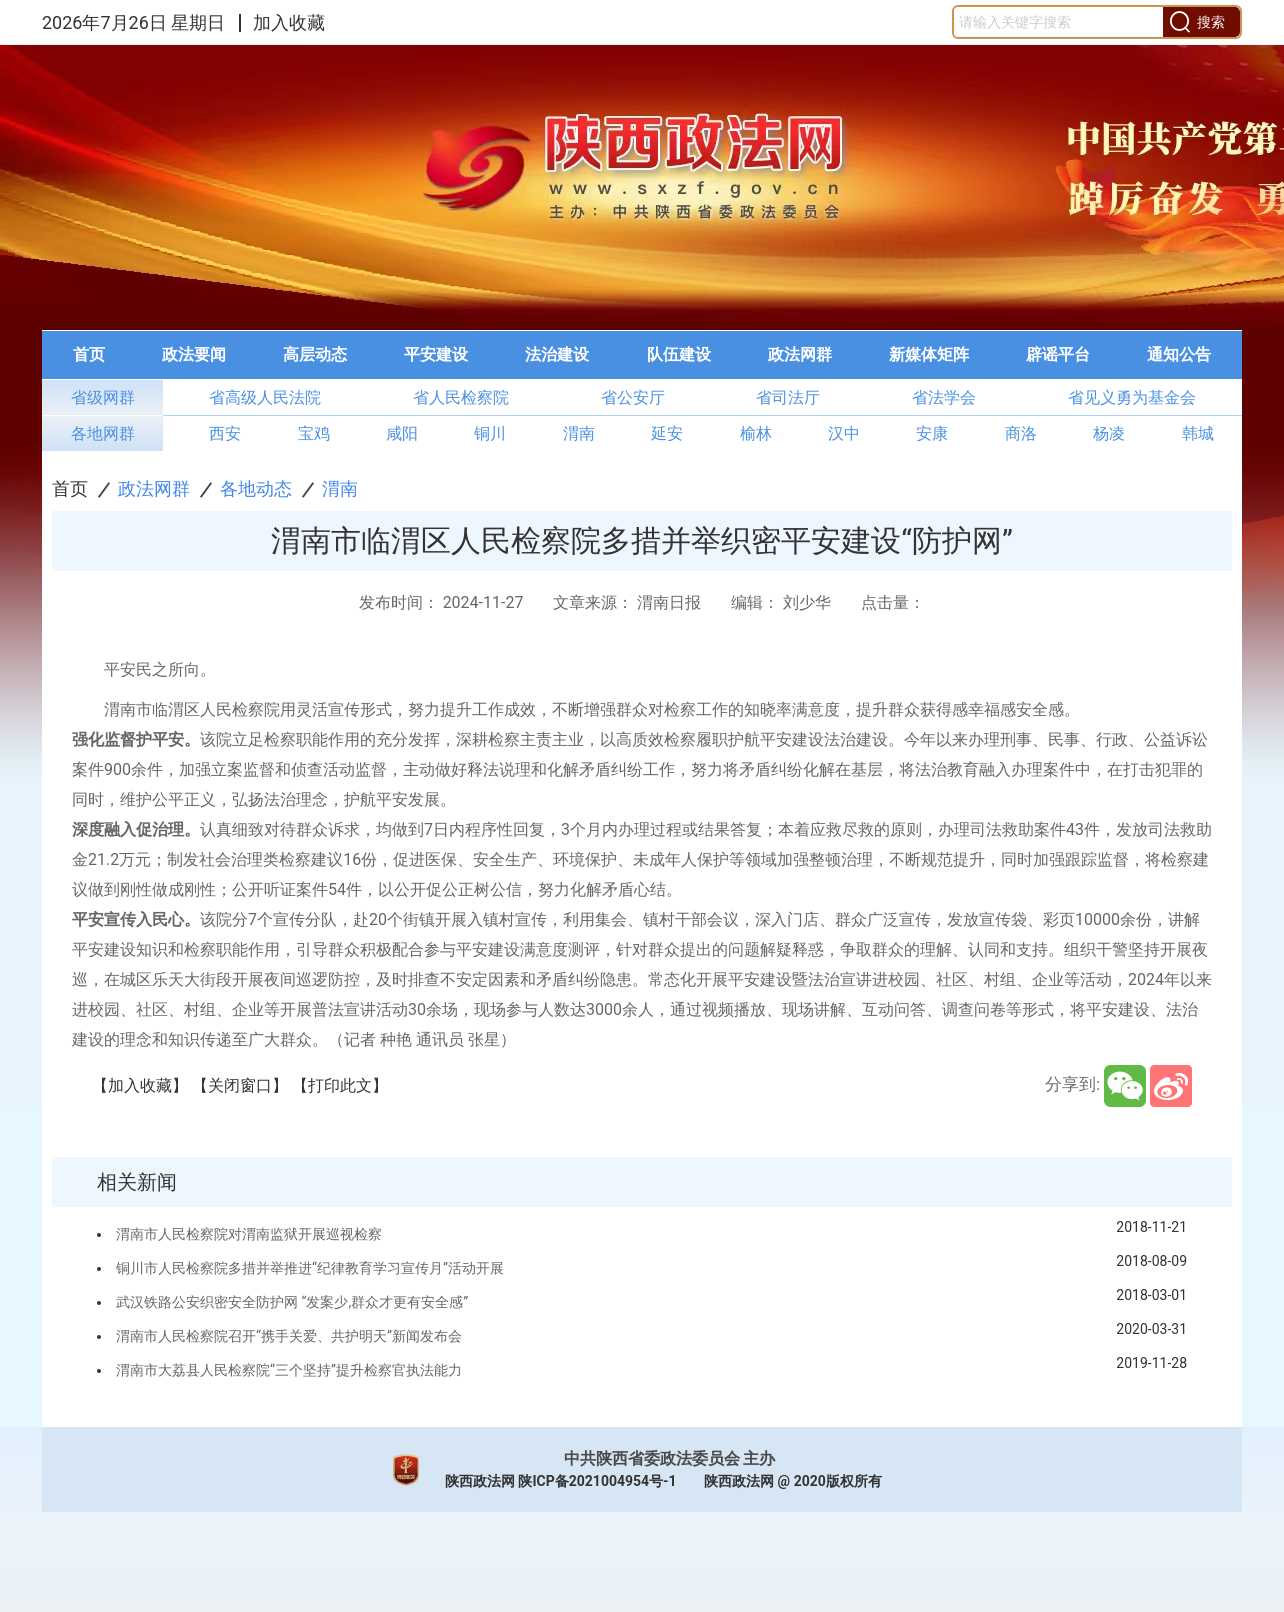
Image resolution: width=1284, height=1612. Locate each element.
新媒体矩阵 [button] (929, 354)
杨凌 (1109, 433)
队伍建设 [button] (679, 354)
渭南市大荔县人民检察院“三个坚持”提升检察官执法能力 (289, 1370)
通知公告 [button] (1179, 354)
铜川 (490, 433)
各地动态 (256, 488)
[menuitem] (89, 355)
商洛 (1021, 433)
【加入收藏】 (140, 1085)
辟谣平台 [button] (1058, 354)
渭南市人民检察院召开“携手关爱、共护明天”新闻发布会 (289, 1336)
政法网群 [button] (800, 354)
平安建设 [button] (436, 354)
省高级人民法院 (265, 397)
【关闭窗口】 (240, 1085)
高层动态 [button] (315, 354)
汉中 (844, 433)
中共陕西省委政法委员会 (652, 1458)
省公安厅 (633, 397)
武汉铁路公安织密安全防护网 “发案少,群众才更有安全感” (292, 1302)
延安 (667, 433)
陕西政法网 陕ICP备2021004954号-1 (561, 1481)
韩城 (1198, 433)
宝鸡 (314, 433)
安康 (932, 433)
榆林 (756, 433)
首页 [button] (89, 354)
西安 (225, 433)
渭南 (579, 433)
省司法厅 (788, 397)
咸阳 (402, 433)
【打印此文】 (340, 1085)
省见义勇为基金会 (1132, 397)
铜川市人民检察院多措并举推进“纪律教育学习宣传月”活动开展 (310, 1268)
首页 (70, 488)
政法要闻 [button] (194, 354)
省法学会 (944, 397)
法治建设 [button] (557, 354)
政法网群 (154, 488)
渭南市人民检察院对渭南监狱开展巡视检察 (249, 1234)
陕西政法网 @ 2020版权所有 (793, 1481)
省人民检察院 (461, 397)
